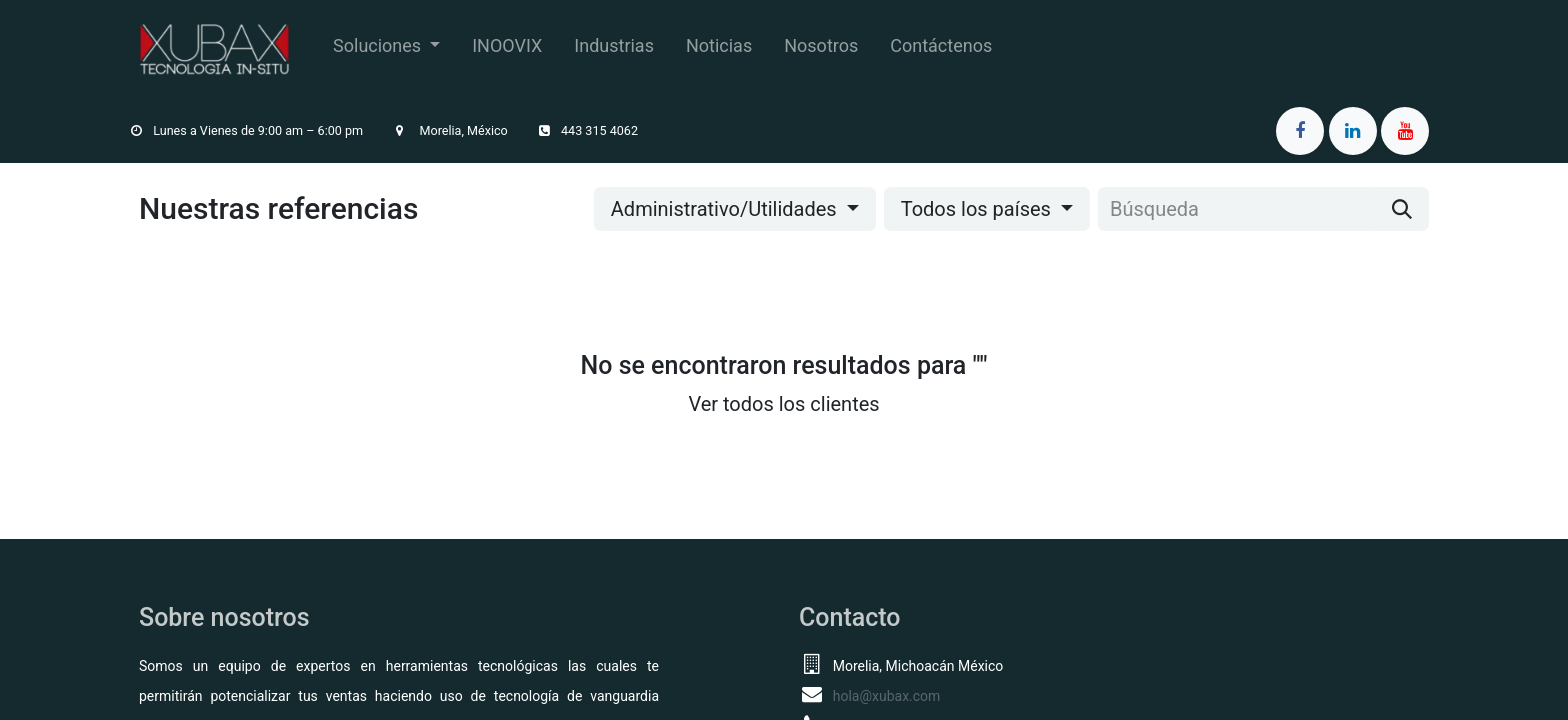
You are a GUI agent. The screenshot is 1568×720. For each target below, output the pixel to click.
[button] (735, 209)
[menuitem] (386, 49)
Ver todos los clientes (783, 404)
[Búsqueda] (1402, 209)
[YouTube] (1405, 131)
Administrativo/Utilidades (724, 209)
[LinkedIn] (1353, 131)
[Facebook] (1300, 131)
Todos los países (976, 209)
